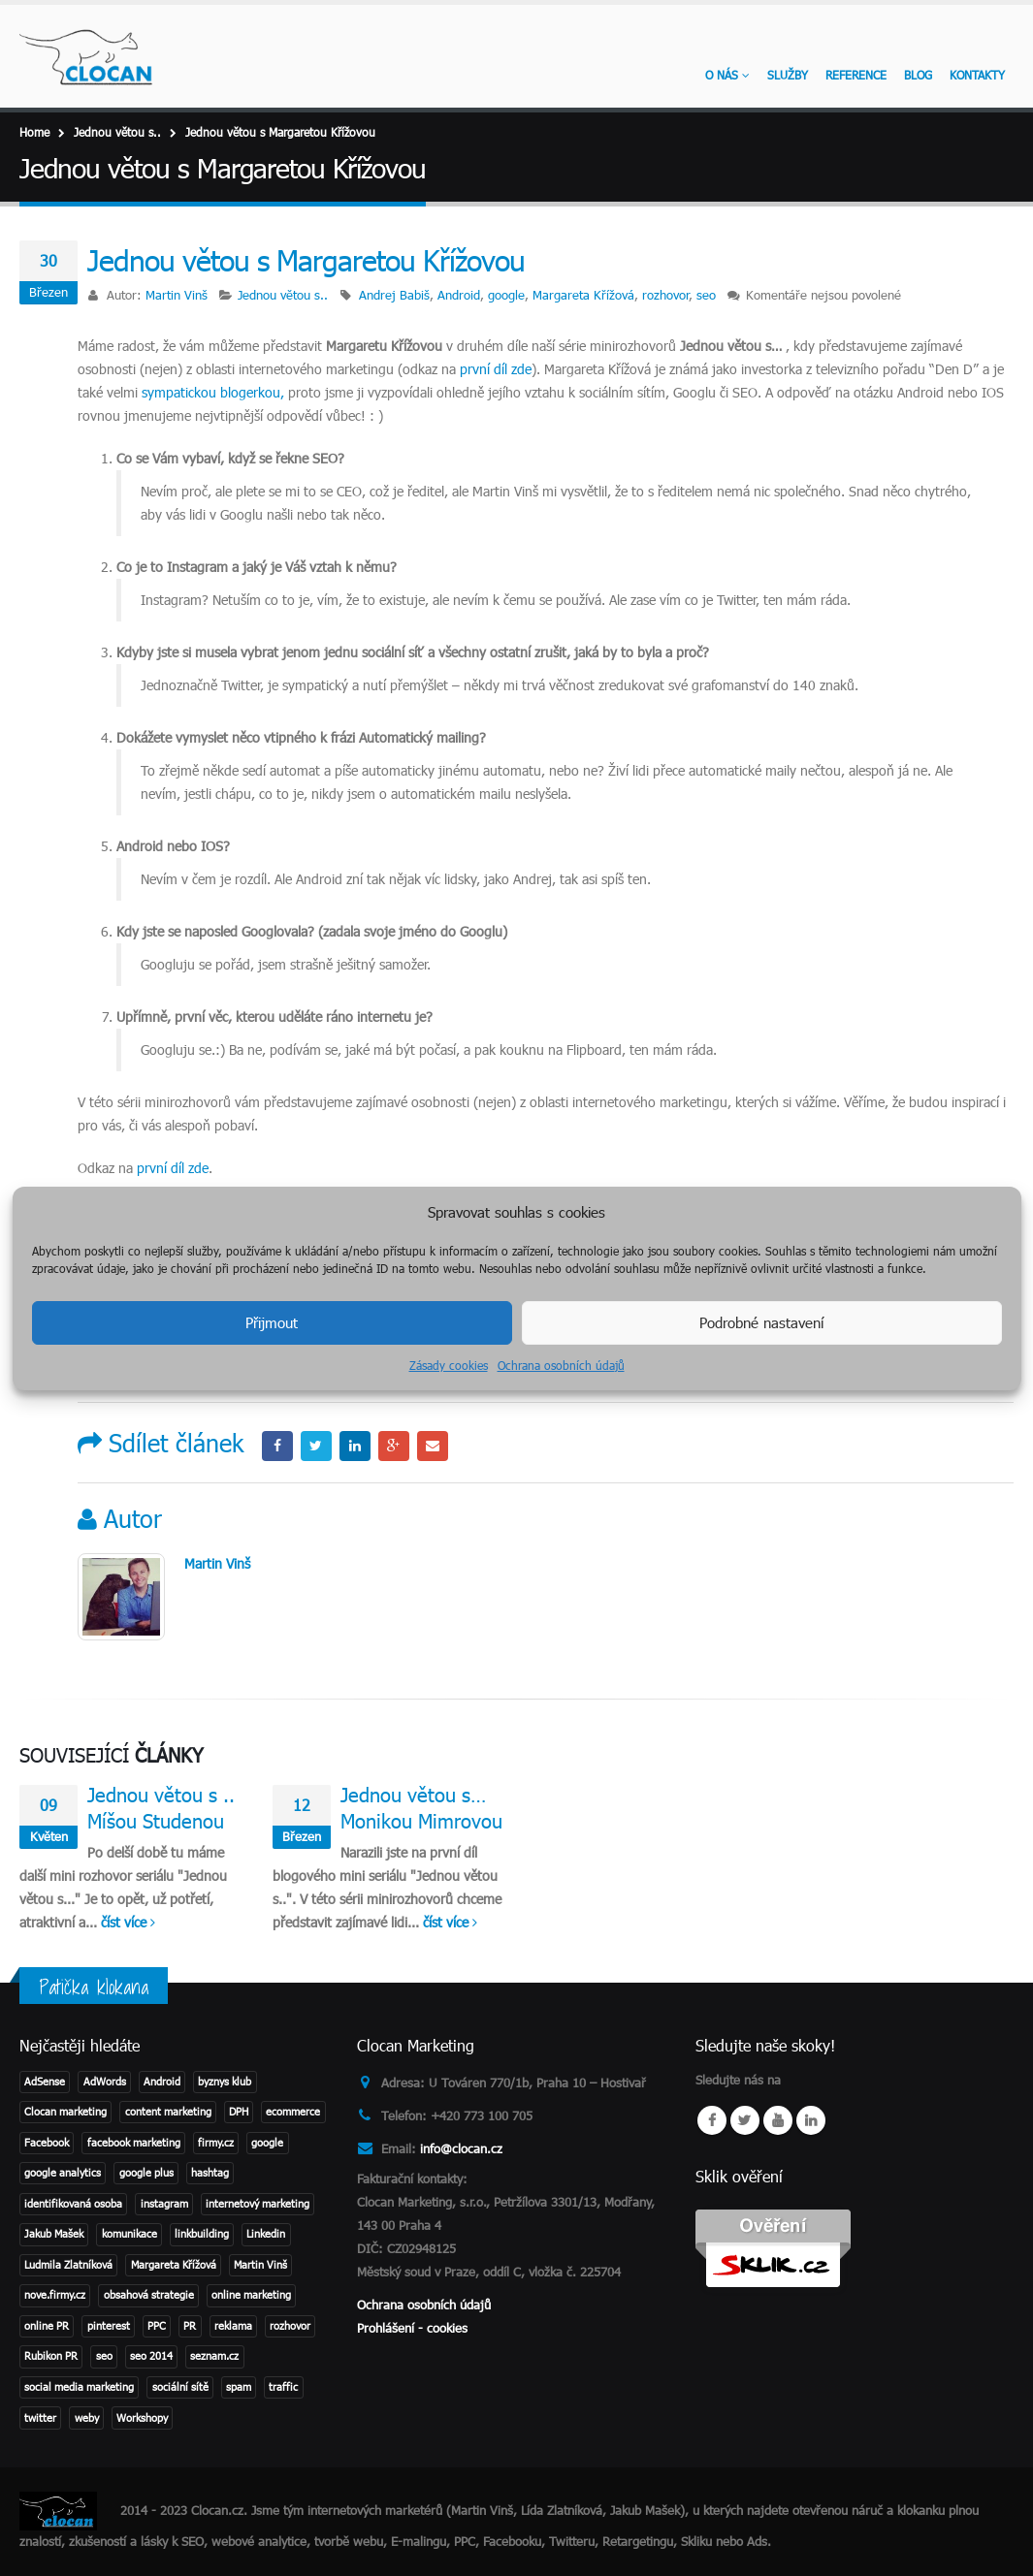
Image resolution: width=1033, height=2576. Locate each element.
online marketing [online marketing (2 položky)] (251, 2294)
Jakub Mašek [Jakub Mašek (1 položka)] (53, 2233)
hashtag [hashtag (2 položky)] (210, 2172)
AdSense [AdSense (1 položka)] (44, 2081)
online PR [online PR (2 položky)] (46, 2325)
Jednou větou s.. (283, 294)
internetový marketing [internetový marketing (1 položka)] (257, 2203)
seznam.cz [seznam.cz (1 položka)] (214, 2355)
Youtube (777, 2120)
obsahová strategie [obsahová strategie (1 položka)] (149, 2294)
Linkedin (810, 2120)
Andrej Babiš (394, 294)
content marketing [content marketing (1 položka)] (168, 2111)
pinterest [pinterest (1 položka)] (108, 2325)
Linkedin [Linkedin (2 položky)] (265, 2233)
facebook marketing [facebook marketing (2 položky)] (133, 2142)
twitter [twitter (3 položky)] (40, 2417)
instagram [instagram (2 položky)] (164, 2203)
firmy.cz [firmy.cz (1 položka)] (216, 2142)
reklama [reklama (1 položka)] (233, 2325)
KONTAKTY (977, 74)
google (506, 294)
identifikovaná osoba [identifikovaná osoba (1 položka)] (73, 2203)
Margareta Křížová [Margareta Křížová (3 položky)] (173, 2264)
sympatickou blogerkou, (213, 392)
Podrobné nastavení (761, 1322)
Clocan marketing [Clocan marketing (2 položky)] (65, 2111)
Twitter (316, 1446)
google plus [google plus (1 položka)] (146, 2172)
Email (432, 1446)
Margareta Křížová (583, 294)
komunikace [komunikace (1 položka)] (129, 2233)
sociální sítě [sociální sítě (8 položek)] (180, 2386)
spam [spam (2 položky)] (238, 2386)
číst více (128, 1922)
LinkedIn (355, 1446)
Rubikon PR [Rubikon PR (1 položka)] (51, 2355)
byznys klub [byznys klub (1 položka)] (224, 2081)
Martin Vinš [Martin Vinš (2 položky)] (260, 2264)
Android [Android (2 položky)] (162, 2081)
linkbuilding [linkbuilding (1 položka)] (202, 2233)
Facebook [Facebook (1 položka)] (46, 2142)
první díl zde (496, 369)
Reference (856, 74)
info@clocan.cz (461, 2148)
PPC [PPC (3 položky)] (156, 2325)
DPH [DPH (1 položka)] (238, 2111)
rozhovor (665, 294)
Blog (918, 74)
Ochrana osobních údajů (561, 1365)
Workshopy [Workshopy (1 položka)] (142, 2417)
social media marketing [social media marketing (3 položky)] (79, 2386)
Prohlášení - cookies (412, 2328)
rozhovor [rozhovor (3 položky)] (290, 2325)
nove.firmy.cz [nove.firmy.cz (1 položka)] (54, 2294)
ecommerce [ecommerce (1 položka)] (293, 2111)
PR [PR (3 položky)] (189, 2325)
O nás (721, 74)
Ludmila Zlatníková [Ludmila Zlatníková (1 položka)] (68, 2264)
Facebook (277, 1446)
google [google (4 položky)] (267, 2142)
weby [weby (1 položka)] (87, 2417)
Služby (787, 74)
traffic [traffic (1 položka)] (283, 2386)
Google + (393, 1446)
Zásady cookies (448, 1365)
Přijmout (271, 1322)
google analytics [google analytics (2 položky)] (62, 2172)
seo (706, 294)
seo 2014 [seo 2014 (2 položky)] (151, 2355)
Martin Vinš (176, 294)
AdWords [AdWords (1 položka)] (104, 2081)
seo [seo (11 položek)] (104, 2355)
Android (458, 294)
